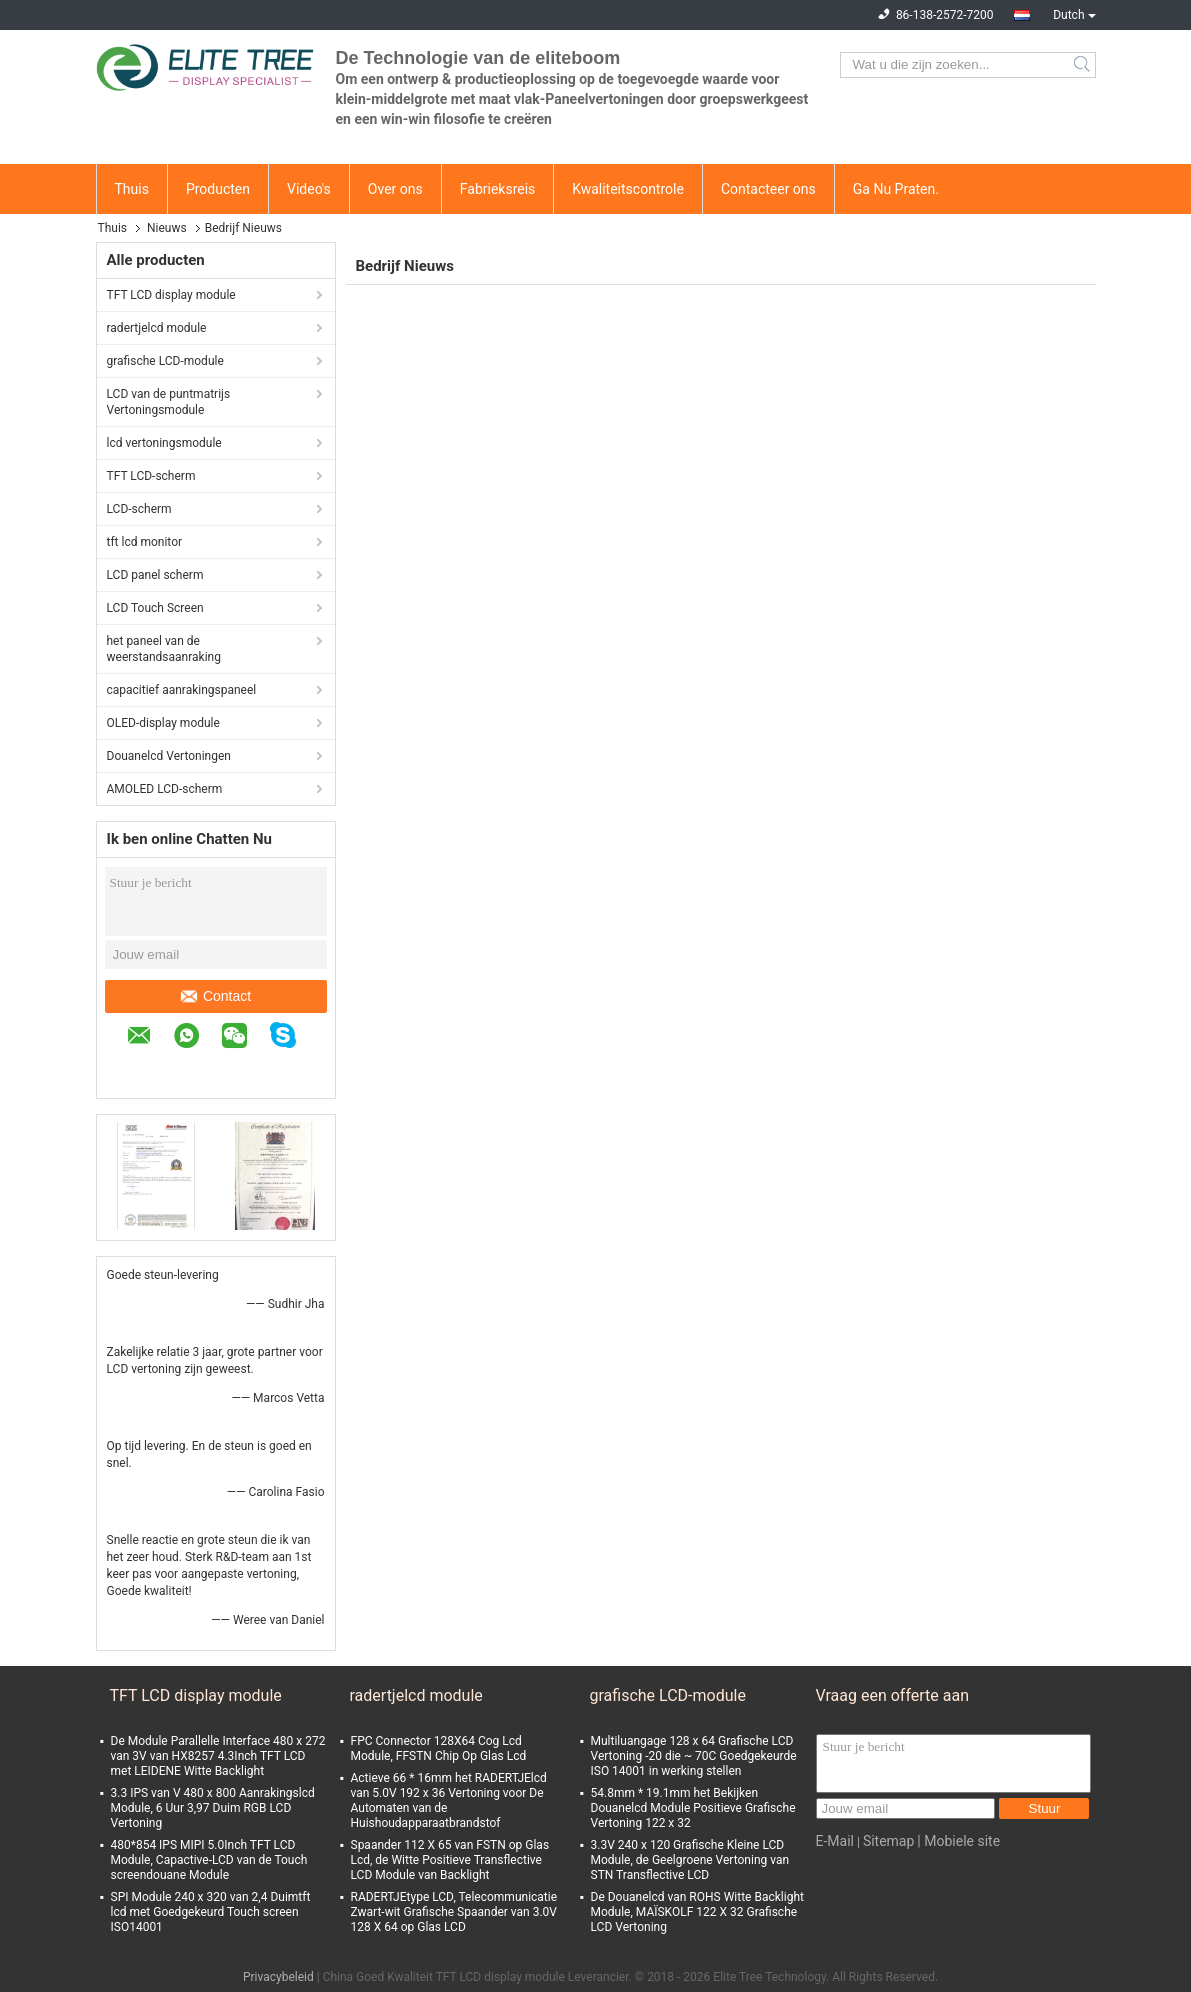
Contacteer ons (768, 189)
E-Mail (835, 1841)
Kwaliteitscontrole (628, 189)
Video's (309, 189)
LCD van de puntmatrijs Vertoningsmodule (169, 402)
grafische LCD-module (165, 361)
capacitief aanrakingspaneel (182, 690)
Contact (216, 996)
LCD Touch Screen (155, 608)
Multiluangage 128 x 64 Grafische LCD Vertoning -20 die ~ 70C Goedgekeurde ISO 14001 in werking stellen (694, 1756)
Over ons (395, 189)
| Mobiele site (958, 1841)
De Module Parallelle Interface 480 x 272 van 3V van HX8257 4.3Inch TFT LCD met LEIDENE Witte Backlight (218, 1756)
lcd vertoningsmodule (164, 443)
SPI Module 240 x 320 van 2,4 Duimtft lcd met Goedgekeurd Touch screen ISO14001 (211, 1912)
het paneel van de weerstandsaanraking (164, 649)
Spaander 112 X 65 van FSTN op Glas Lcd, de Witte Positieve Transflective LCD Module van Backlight (450, 1860)
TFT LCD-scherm (151, 476)
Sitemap (888, 1841)
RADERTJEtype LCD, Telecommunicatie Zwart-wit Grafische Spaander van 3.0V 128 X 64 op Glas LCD (454, 1912)
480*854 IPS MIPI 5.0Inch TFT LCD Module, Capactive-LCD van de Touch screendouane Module (209, 1860)
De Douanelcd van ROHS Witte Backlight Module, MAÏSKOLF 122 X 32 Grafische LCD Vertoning (697, 1912)
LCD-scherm (139, 509)
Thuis (132, 189)
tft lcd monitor (145, 542)
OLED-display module (163, 723)
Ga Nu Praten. (896, 189)
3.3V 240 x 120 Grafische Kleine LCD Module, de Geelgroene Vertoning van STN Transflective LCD (690, 1860)
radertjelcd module (157, 328)
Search (1083, 65)
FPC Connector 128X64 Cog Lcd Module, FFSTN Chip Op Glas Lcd (439, 1748)
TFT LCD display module (171, 295)
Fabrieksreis (498, 189)
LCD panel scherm (155, 575)
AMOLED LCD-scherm (165, 789)
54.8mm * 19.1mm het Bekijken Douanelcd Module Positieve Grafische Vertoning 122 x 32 (693, 1808)
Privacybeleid (278, 1977)
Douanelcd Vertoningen (169, 756)
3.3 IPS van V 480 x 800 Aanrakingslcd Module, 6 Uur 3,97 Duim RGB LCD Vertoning (213, 1808)
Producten (218, 189)
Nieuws (167, 228)
